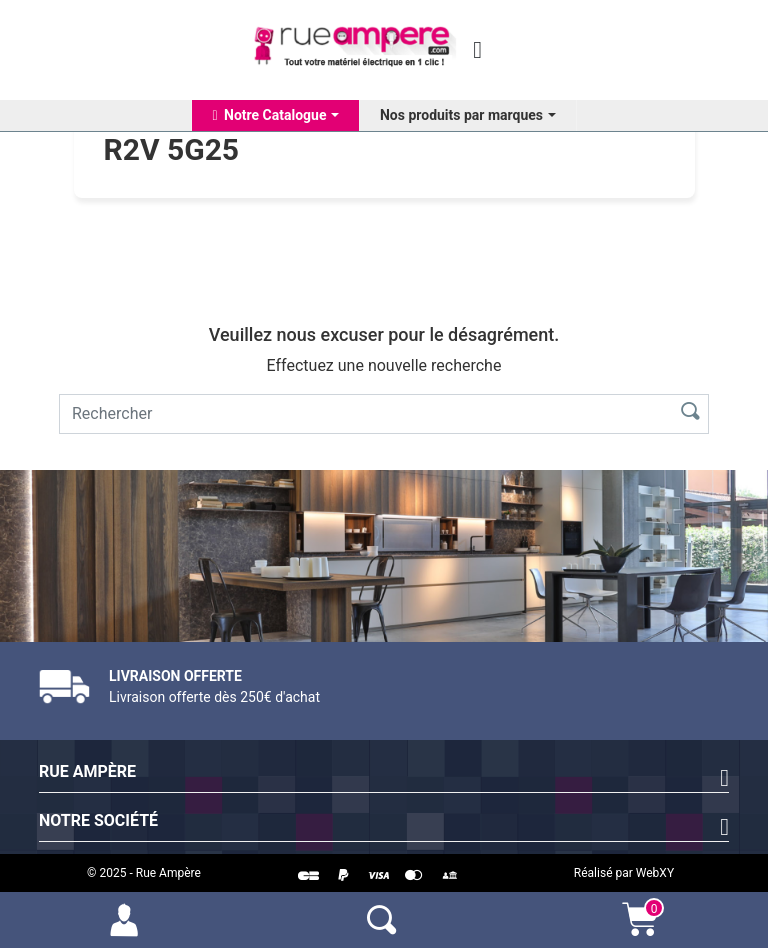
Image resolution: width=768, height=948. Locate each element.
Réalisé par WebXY (624, 873)
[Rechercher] (361, 414)
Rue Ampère (87, 771)
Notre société (98, 820)
